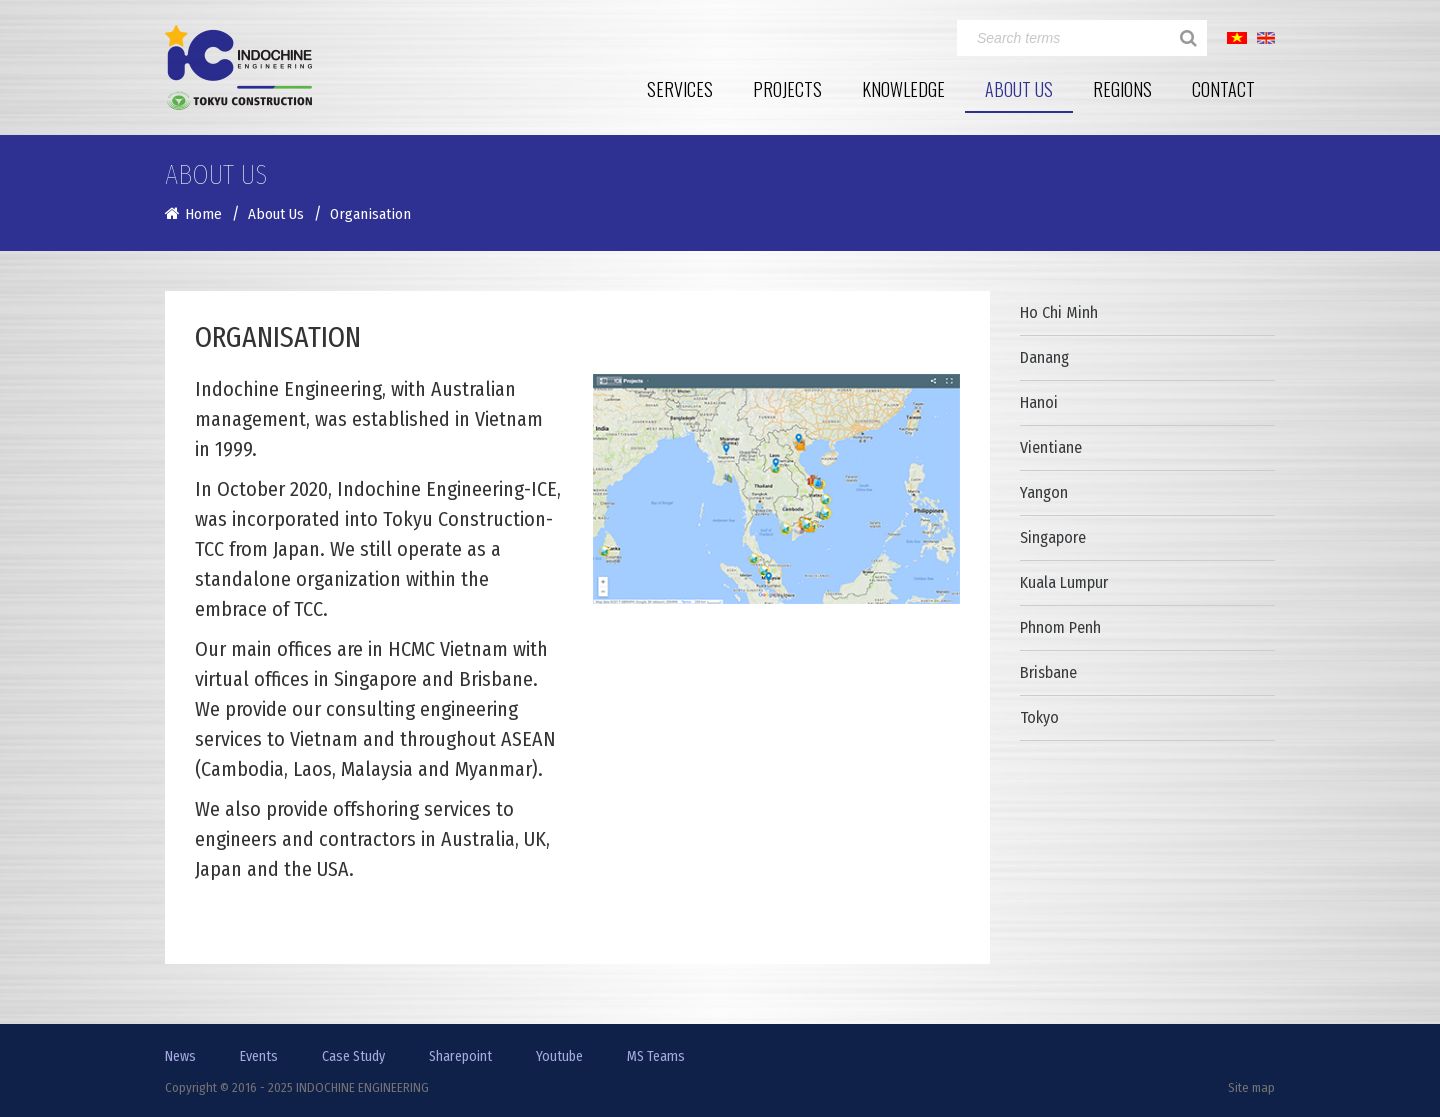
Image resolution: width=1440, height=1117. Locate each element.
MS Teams (656, 1056)
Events (259, 1056)
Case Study (353, 1056)
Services (680, 89)
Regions (1122, 89)
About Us (1019, 89)
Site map (1251, 1087)
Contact (1223, 89)
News (180, 1056)
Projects (787, 89)
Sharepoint (460, 1056)
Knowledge (903, 89)
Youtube (559, 1056)
